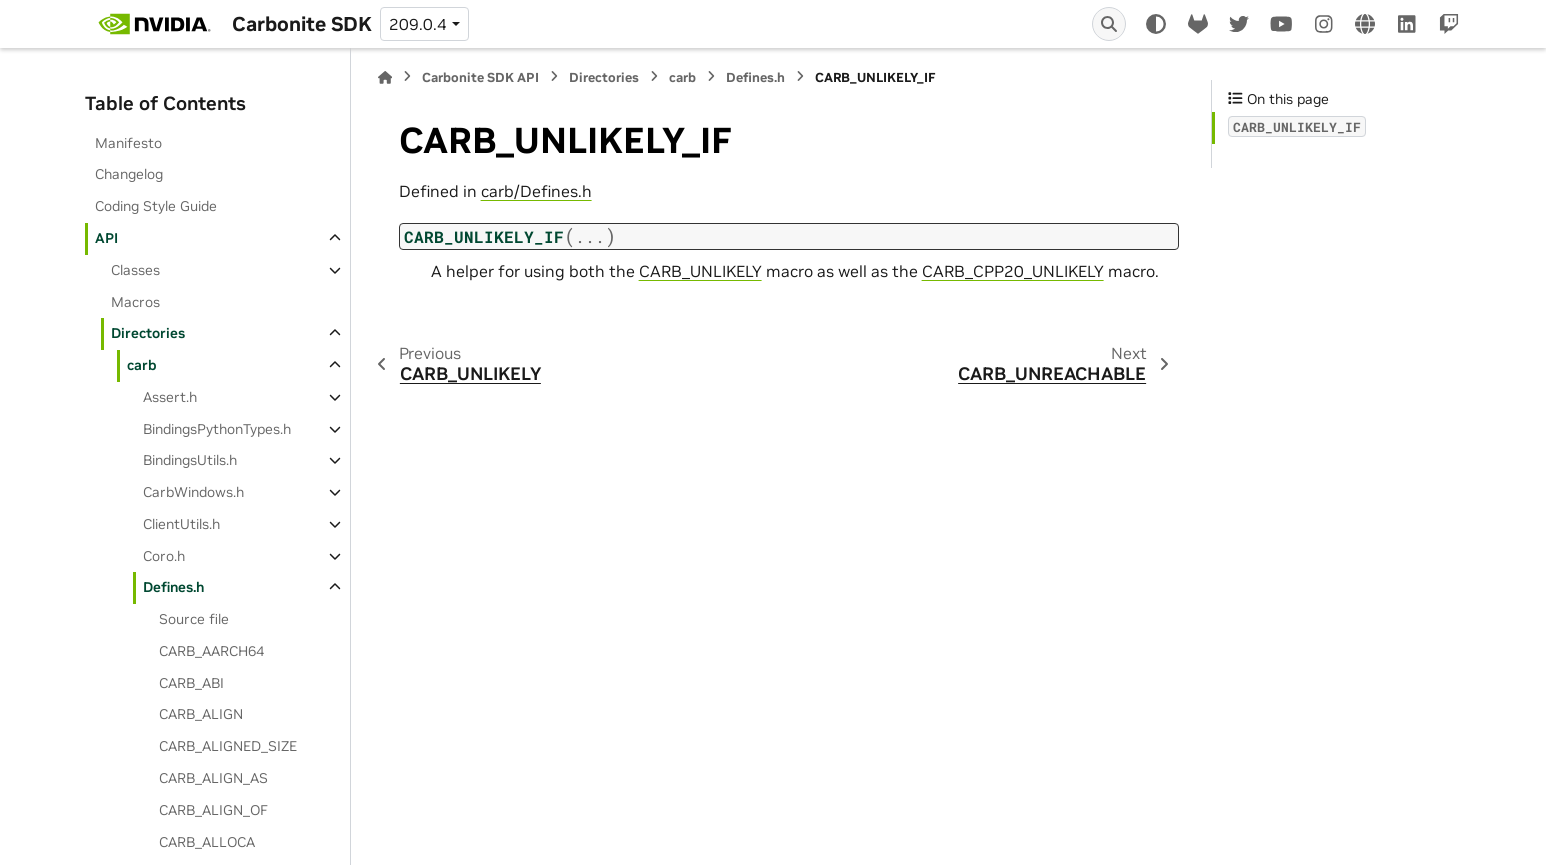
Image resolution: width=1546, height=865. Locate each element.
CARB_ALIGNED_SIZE (228, 746)
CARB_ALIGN (201, 714)
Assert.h (170, 397)
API (106, 238)
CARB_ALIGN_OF (213, 810)
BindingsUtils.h (190, 460)
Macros (135, 302)
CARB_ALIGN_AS (213, 778)
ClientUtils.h (181, 524)
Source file (194, 619)
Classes (135, 270)
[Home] (385, 77)
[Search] (1109, 24)
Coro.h (164, 556)
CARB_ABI (191, 683)
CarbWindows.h (193, 492)
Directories (148, 333)
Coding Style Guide (156, 206)
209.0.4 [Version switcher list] (418, 24)
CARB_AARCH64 (211, 651)
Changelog (129, 174)
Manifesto (128, 143)
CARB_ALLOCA (207, 842)
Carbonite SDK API (480, 77)
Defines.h (173, 587)
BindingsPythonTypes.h (217, 429)
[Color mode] (1156, 24)
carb (142, 365)
